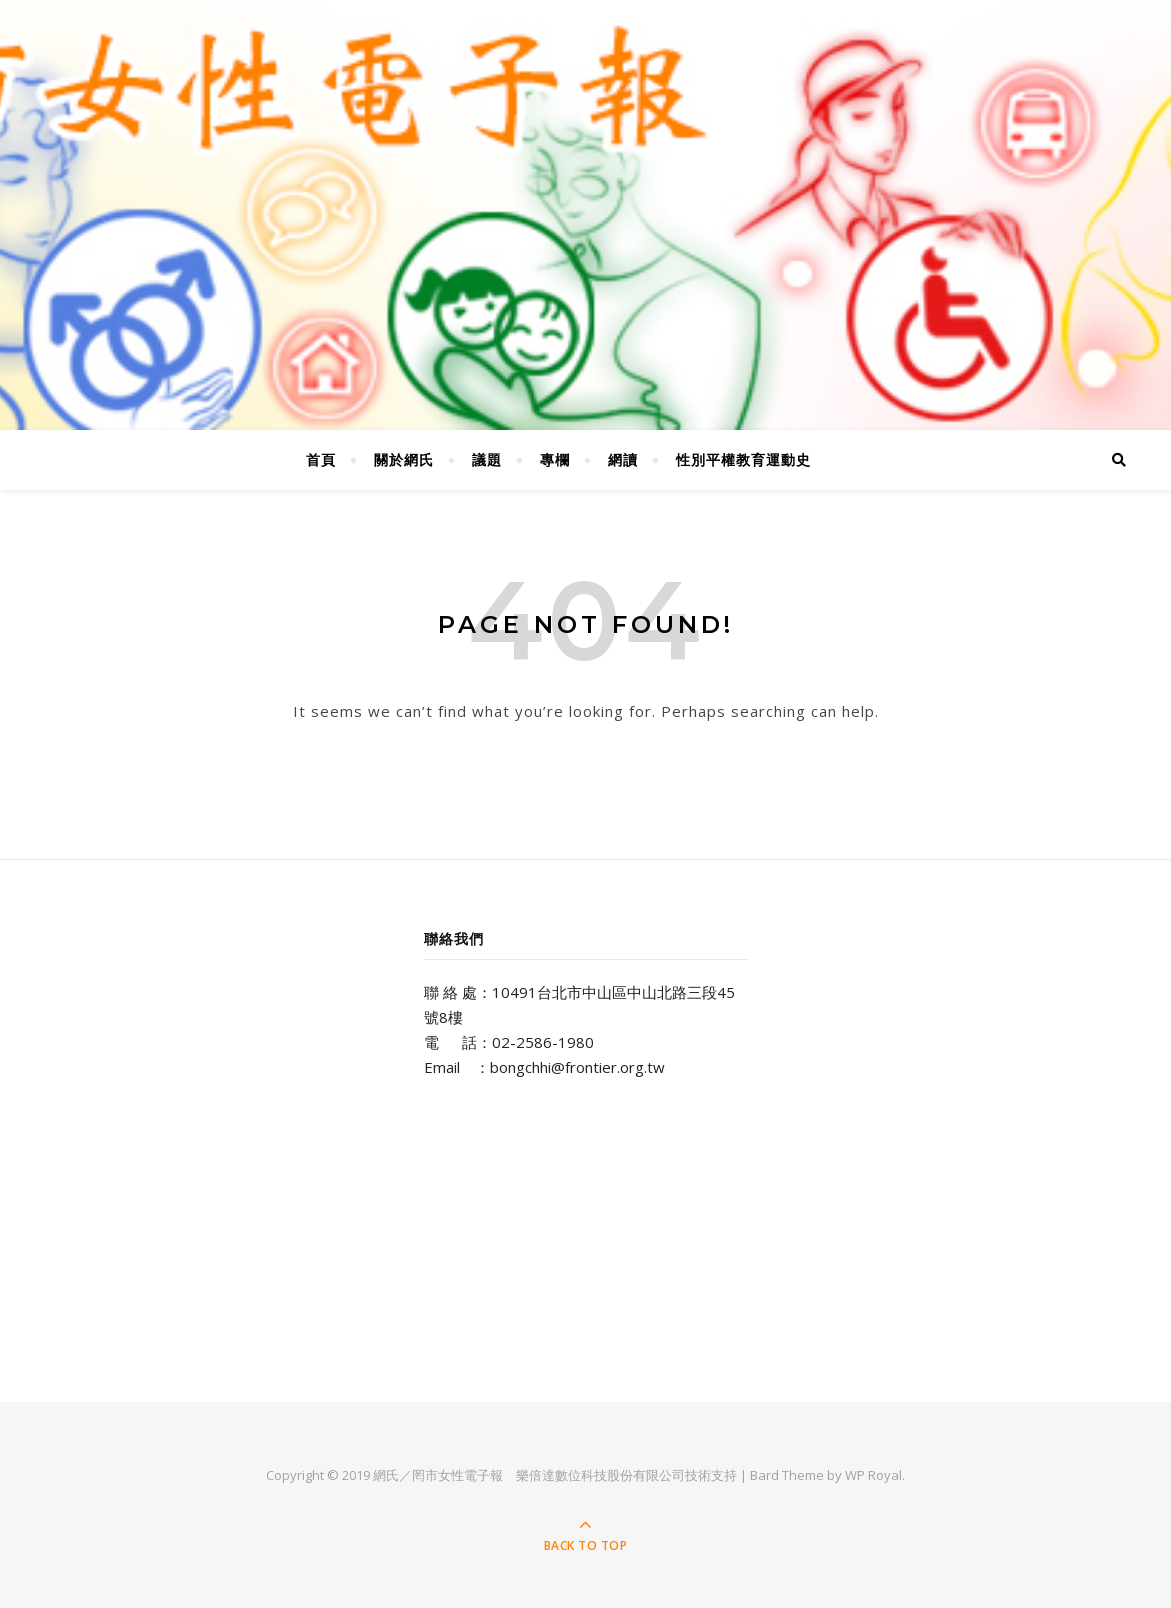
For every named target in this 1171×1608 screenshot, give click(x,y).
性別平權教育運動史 (743, 459)
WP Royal (873, 1475)
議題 (487, 459)
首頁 (321, 459)
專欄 (555, 459)
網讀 (623, 459)
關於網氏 (404, 459)
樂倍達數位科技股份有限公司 (600, 1475)
